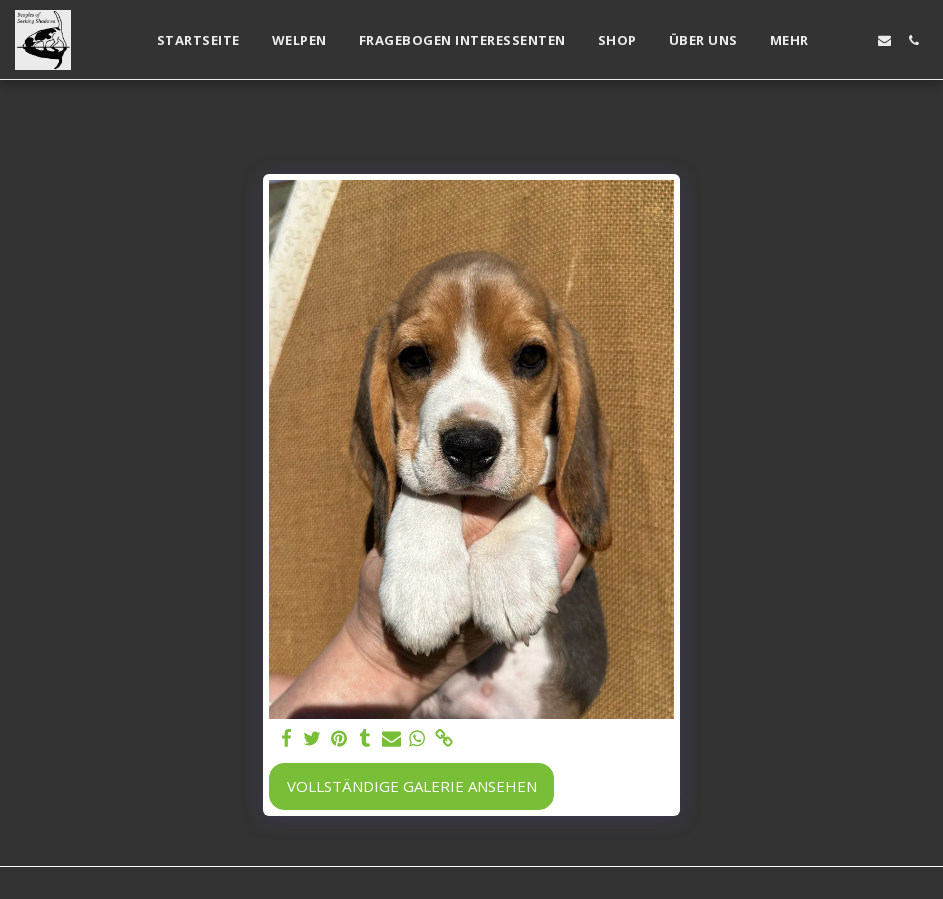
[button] (855, 40)
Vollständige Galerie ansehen (412, 786)
